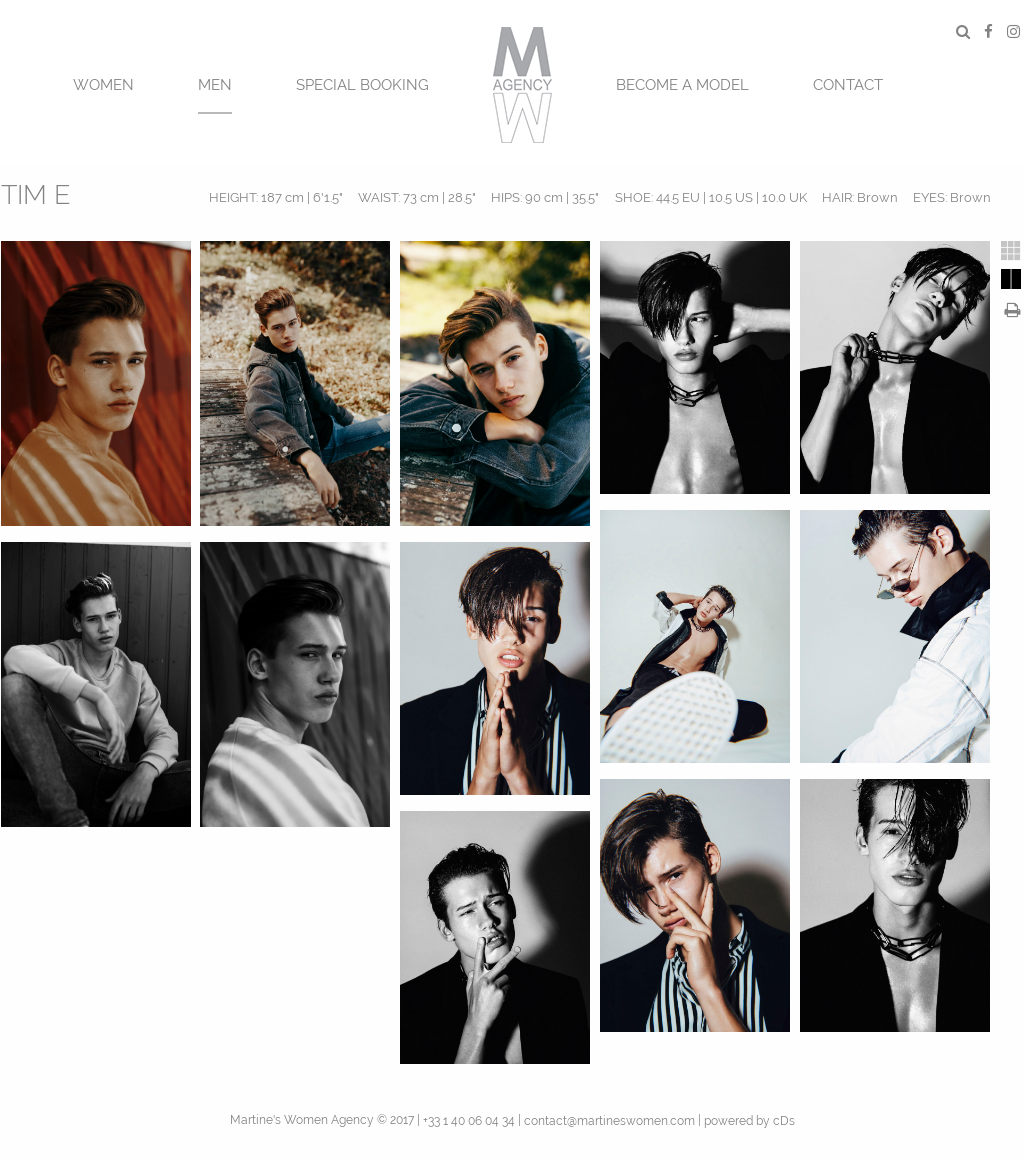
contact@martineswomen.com (609, 1121)
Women (103, 85)
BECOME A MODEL (682, 85)
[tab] (1011, 251)
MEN (215, 85)
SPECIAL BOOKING (362, 85)
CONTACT (848, 85)
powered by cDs (749, 1121)
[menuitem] (103, 82)
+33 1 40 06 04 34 (469, 1121)
